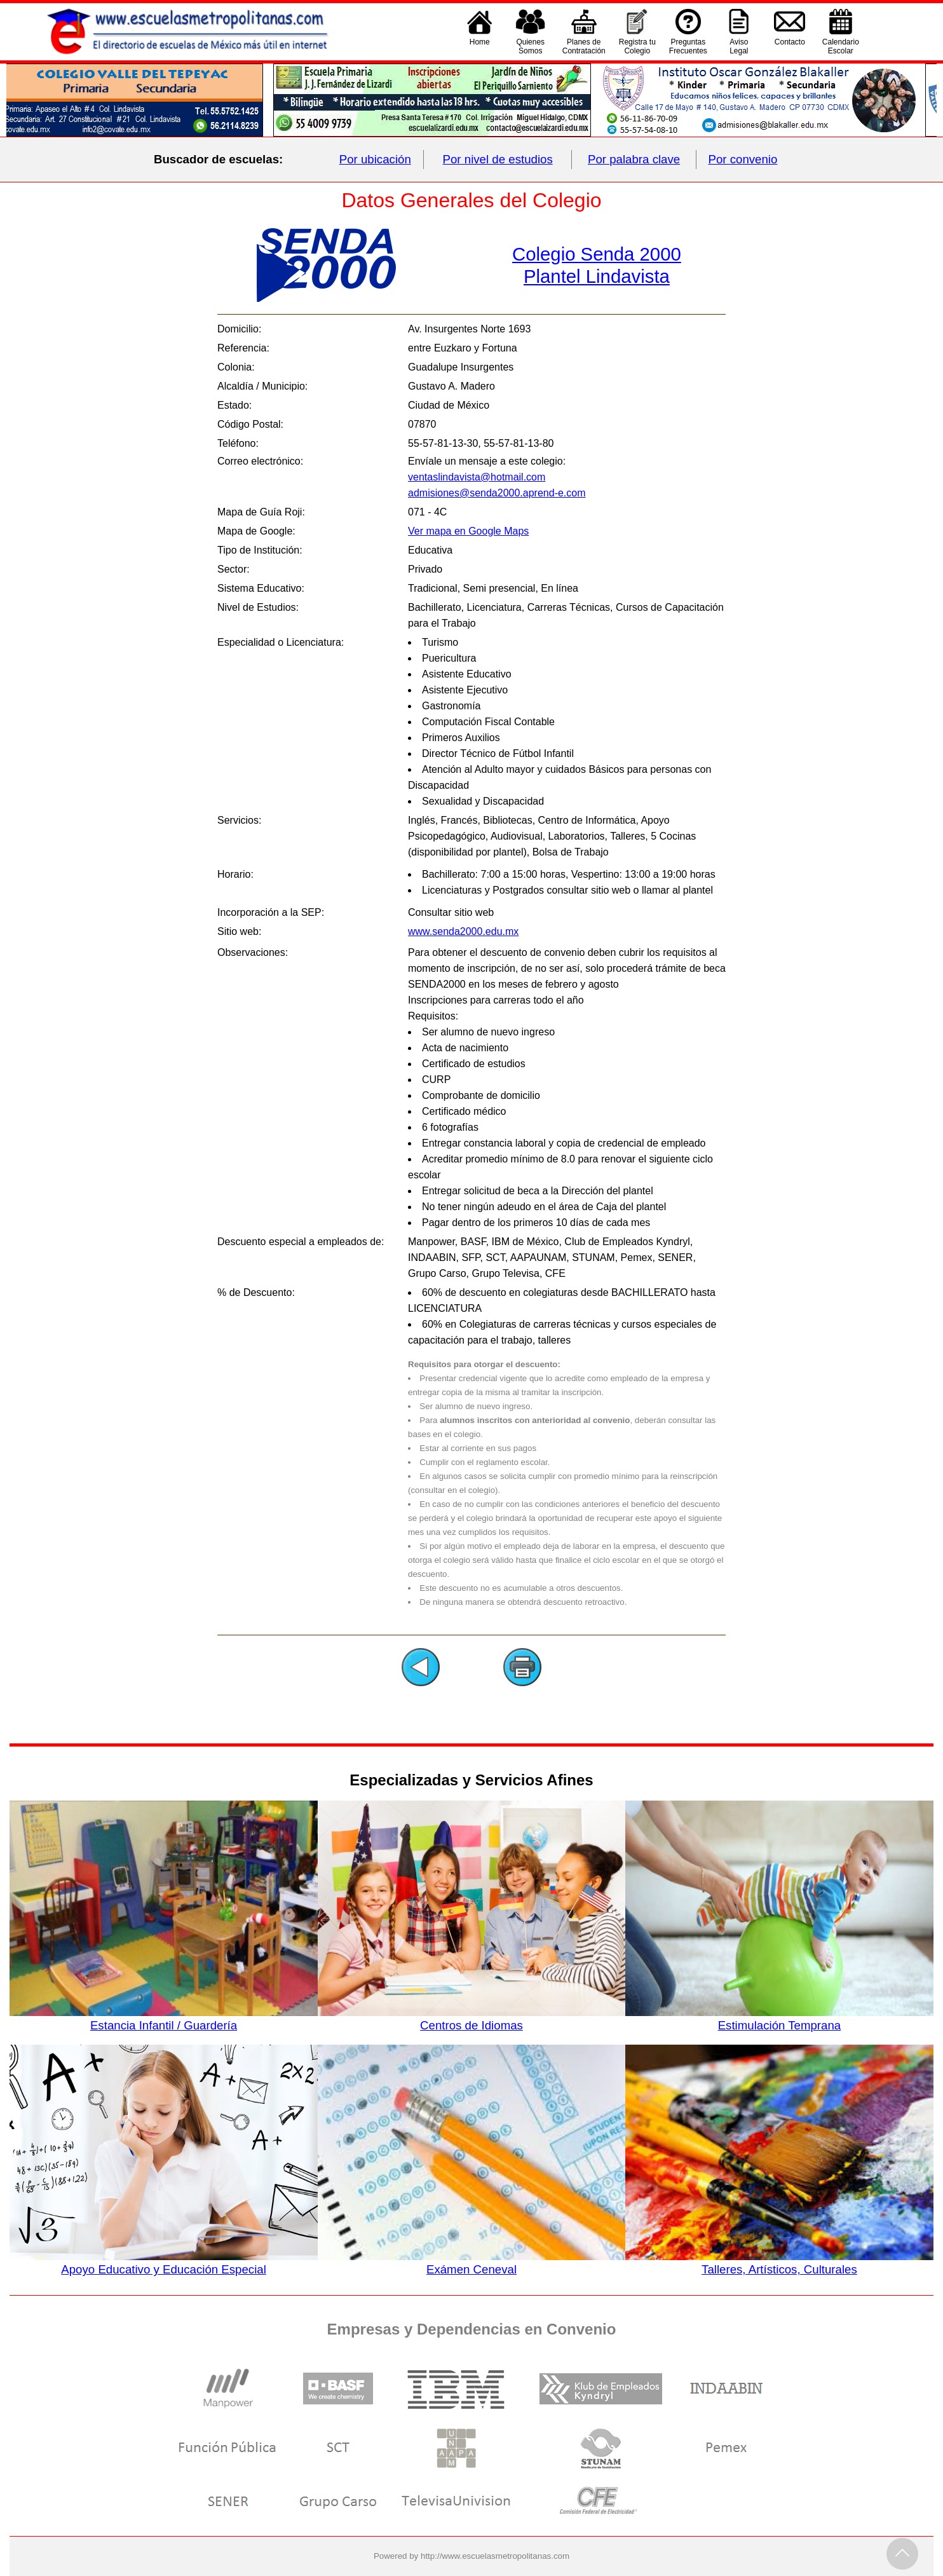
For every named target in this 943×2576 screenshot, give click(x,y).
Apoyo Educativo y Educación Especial (163, 2262)
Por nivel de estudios (498, 159)
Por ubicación (375, 159)
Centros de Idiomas (471, 2018)
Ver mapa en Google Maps (468, 531)
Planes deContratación (584, 46)
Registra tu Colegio (637, 46)
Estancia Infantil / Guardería (163, 2018)
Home (480, 46)
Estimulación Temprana (779, 2018)
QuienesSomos (530, 46)
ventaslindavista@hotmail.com (476, 477)
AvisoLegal (738, 46)
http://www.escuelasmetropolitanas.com (495, 2556)
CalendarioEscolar (840, 46)
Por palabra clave (634, 159)
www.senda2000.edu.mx (463, 931)
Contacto (790, 46)
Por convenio (743, 159)
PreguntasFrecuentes (688, 46)
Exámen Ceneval (471, 2262)
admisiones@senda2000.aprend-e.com (497, 492)
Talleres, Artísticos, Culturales (779, 2262)
